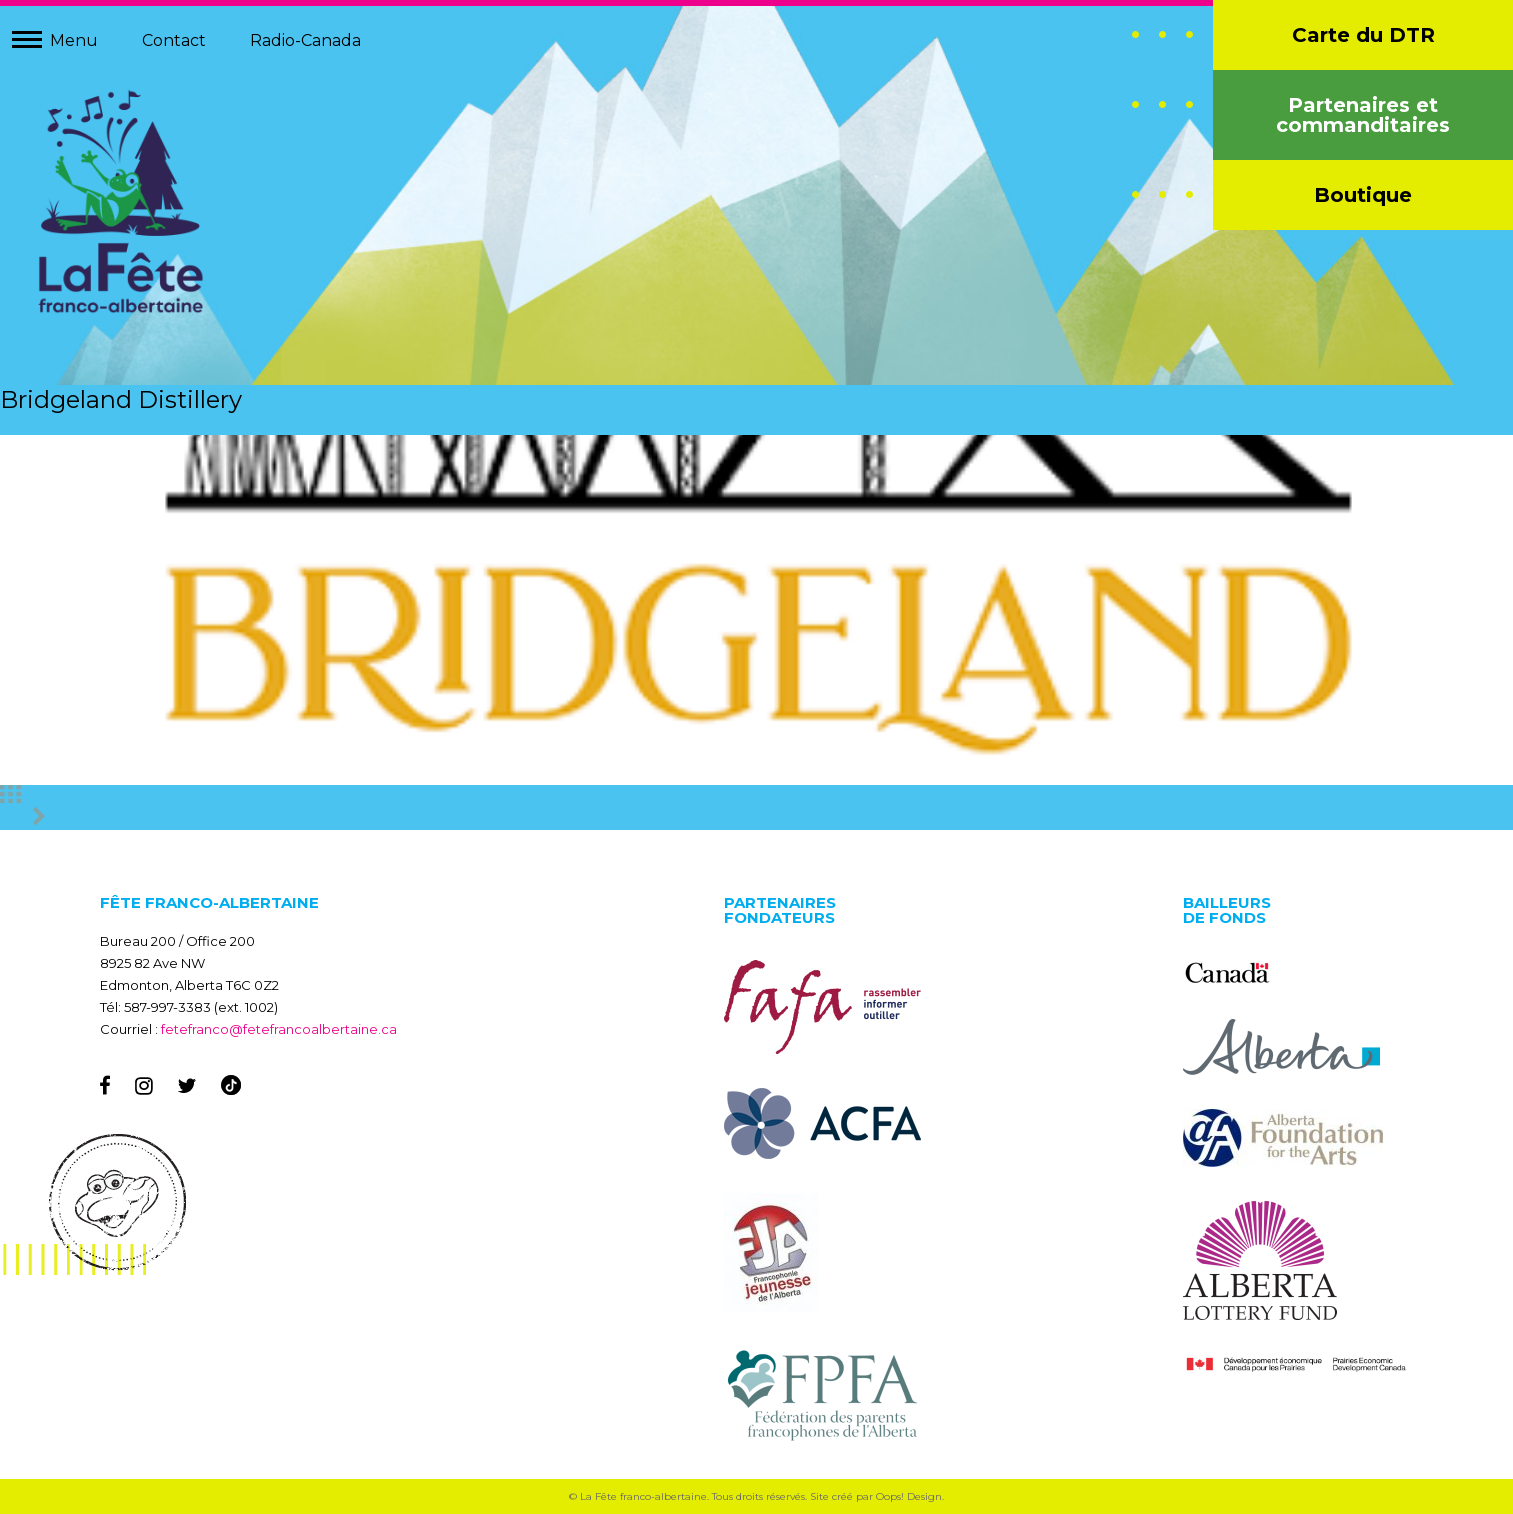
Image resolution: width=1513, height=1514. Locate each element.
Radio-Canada (305, 40)
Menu (74, 40)
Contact (174, 40)
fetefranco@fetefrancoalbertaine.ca (279, 1029)
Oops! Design (909, 1496)
